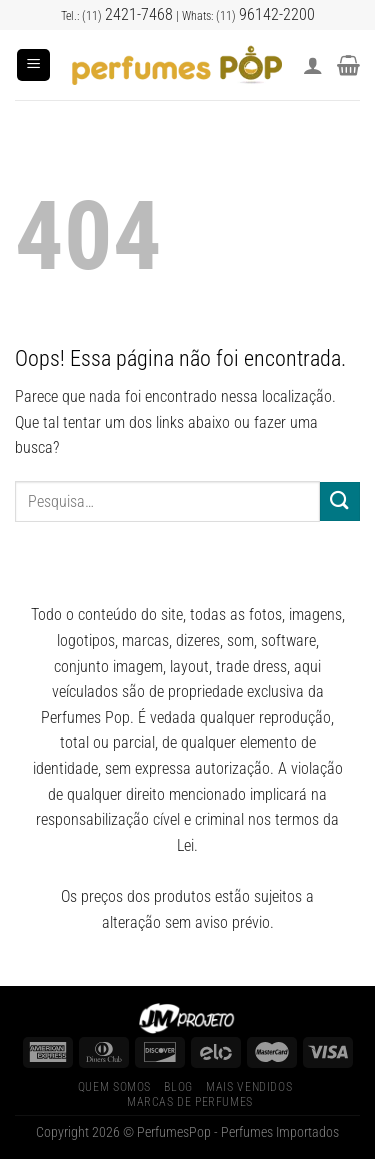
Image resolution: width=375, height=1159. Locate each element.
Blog (178, 1087)
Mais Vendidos (249, 1087)
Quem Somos (114, 1087)
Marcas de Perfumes (190, 1102)
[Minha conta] (313, 65)
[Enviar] (340, 501)
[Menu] (33, 65)
